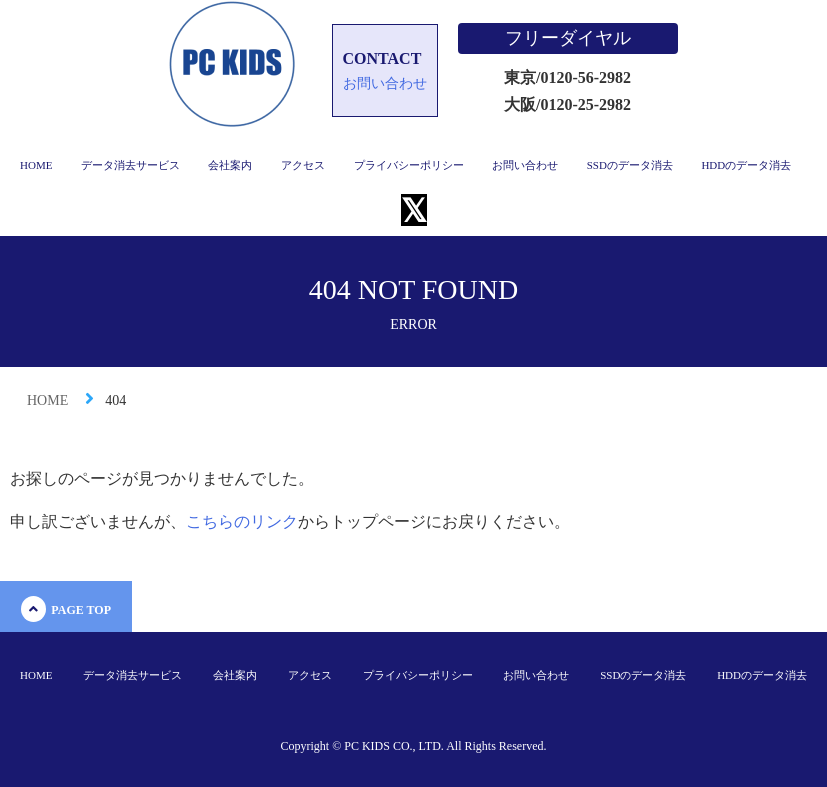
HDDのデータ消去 (746, 165)
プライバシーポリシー (409, 165)
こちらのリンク (242, 521)
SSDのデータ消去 (630, 165)
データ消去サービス (130, 165)
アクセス (303, 165)
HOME (36, 165)
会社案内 (230, 165)
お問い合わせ (525, 165)
